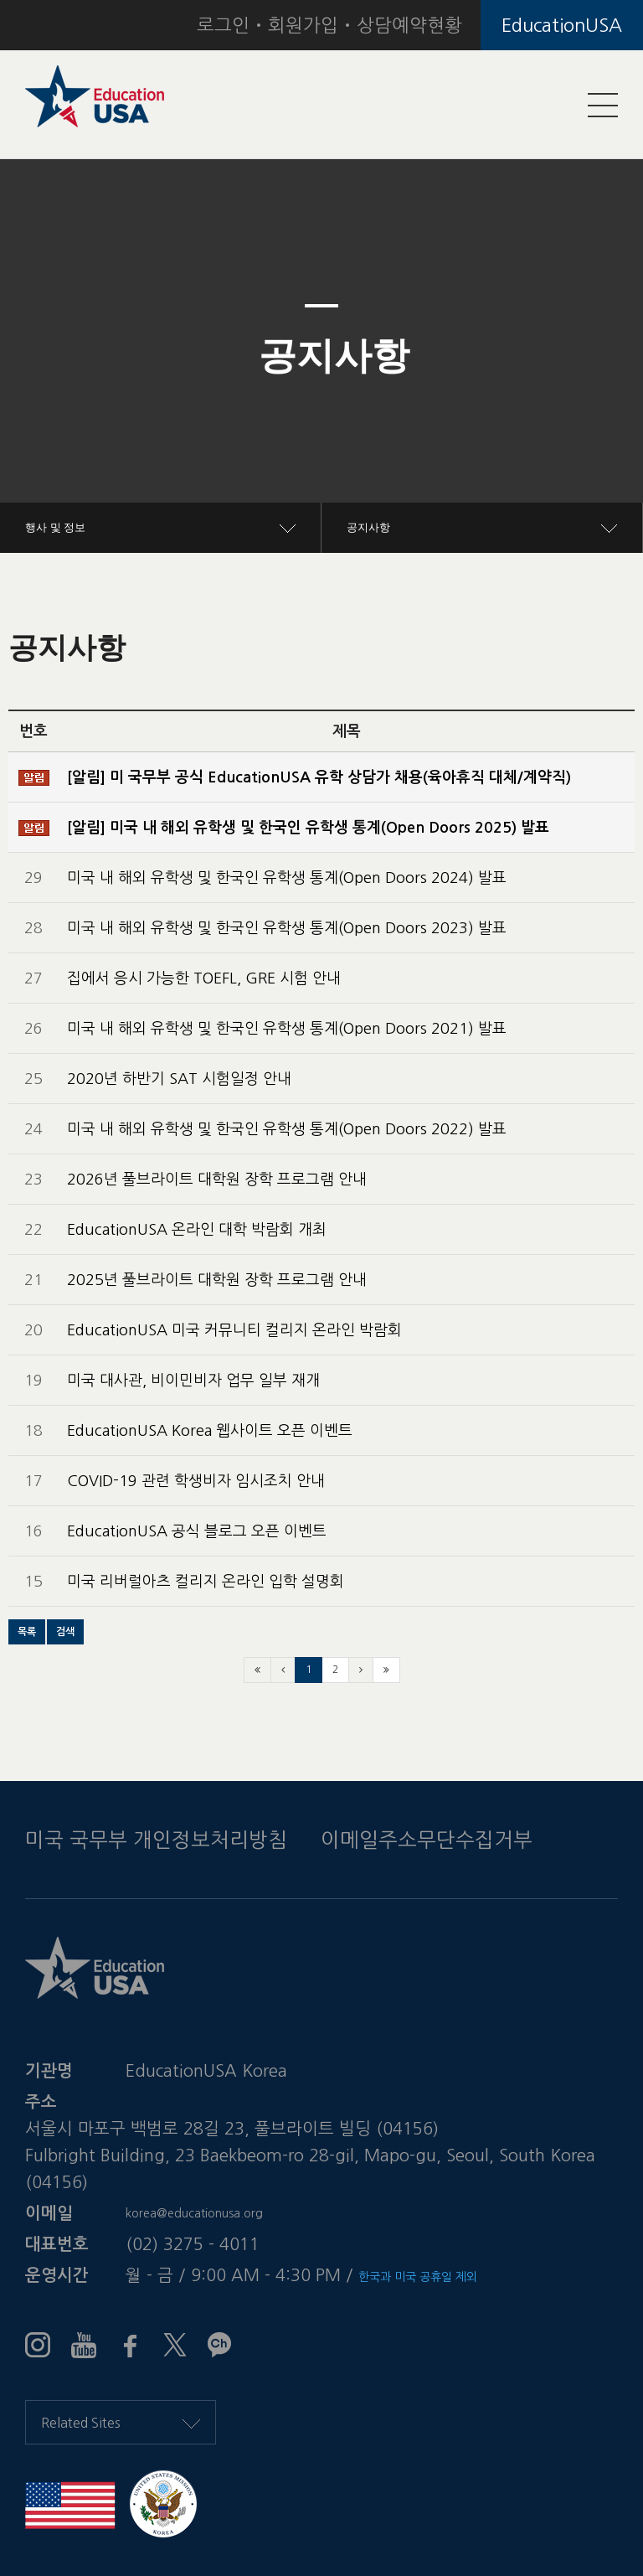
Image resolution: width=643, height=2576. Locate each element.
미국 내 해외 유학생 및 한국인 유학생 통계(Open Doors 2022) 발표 (287, 1129)
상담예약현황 (409, 25)
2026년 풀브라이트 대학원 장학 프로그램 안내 (217, 1179)
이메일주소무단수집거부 (426, 1840)
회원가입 (303, 25)
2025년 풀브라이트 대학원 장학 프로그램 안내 (217, 1280)
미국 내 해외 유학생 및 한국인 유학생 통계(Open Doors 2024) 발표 (287, 877)
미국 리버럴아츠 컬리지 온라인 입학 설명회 (205, 1581)
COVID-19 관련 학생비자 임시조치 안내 (196, 1481)
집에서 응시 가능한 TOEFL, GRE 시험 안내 (204, 978)
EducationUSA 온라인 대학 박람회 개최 (197, 1229)
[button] (48, 356)
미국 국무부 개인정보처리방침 (156, 1840)
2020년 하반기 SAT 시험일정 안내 (179, 1079)
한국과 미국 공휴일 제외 (417, 2277)
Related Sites (120, 2422)
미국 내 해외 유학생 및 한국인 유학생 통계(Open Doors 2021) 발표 (287, 1028)
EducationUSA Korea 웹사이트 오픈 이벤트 (209, 1430)
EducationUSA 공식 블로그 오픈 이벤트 (197, 1531)
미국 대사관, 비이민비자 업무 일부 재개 (193, 1380)
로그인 (223, 25)
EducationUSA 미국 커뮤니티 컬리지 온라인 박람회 (234, 1330)
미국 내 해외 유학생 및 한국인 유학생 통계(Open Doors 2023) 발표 (287, 928)
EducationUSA (562, 25)
